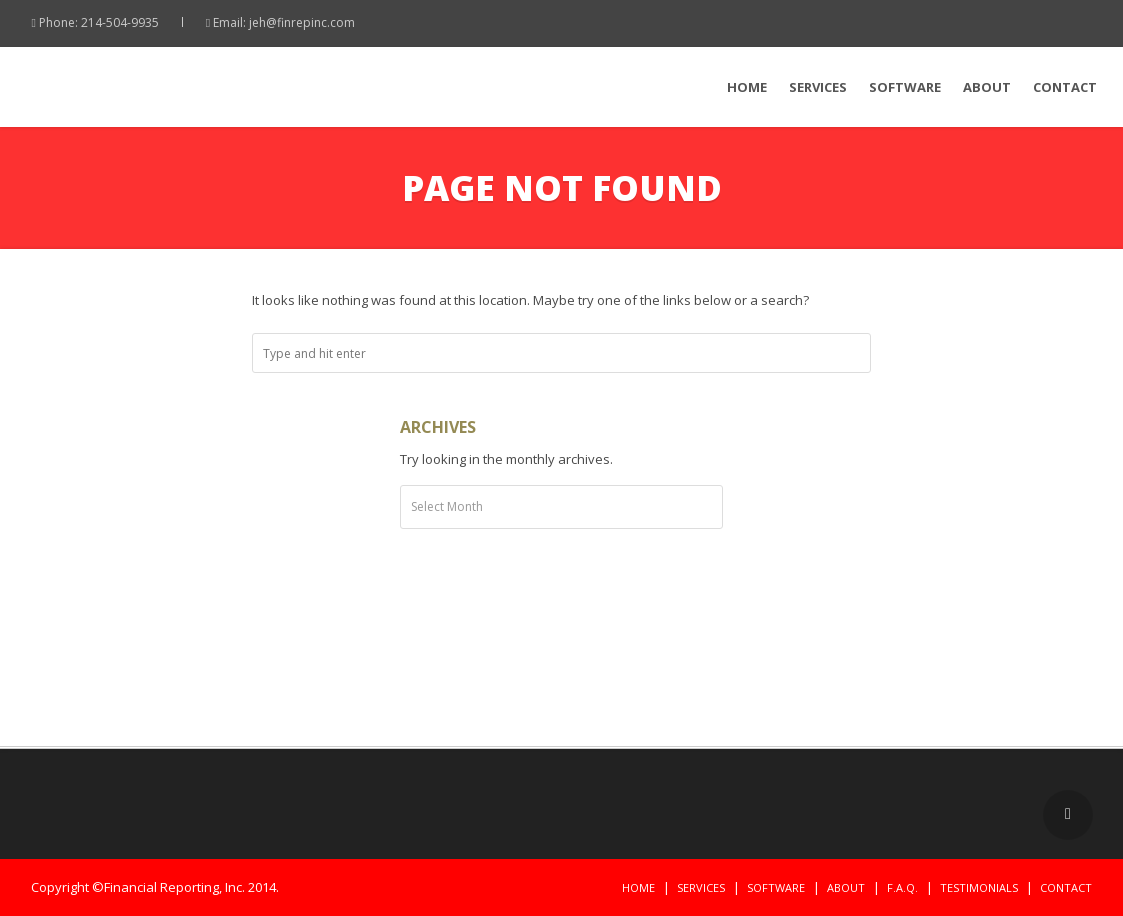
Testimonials (979, 887)
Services (818, 87)
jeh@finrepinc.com (302, 22)
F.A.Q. (902, 887)
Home (747, 87)
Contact (1065, 87)
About (987, 87)
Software (905, 87)
